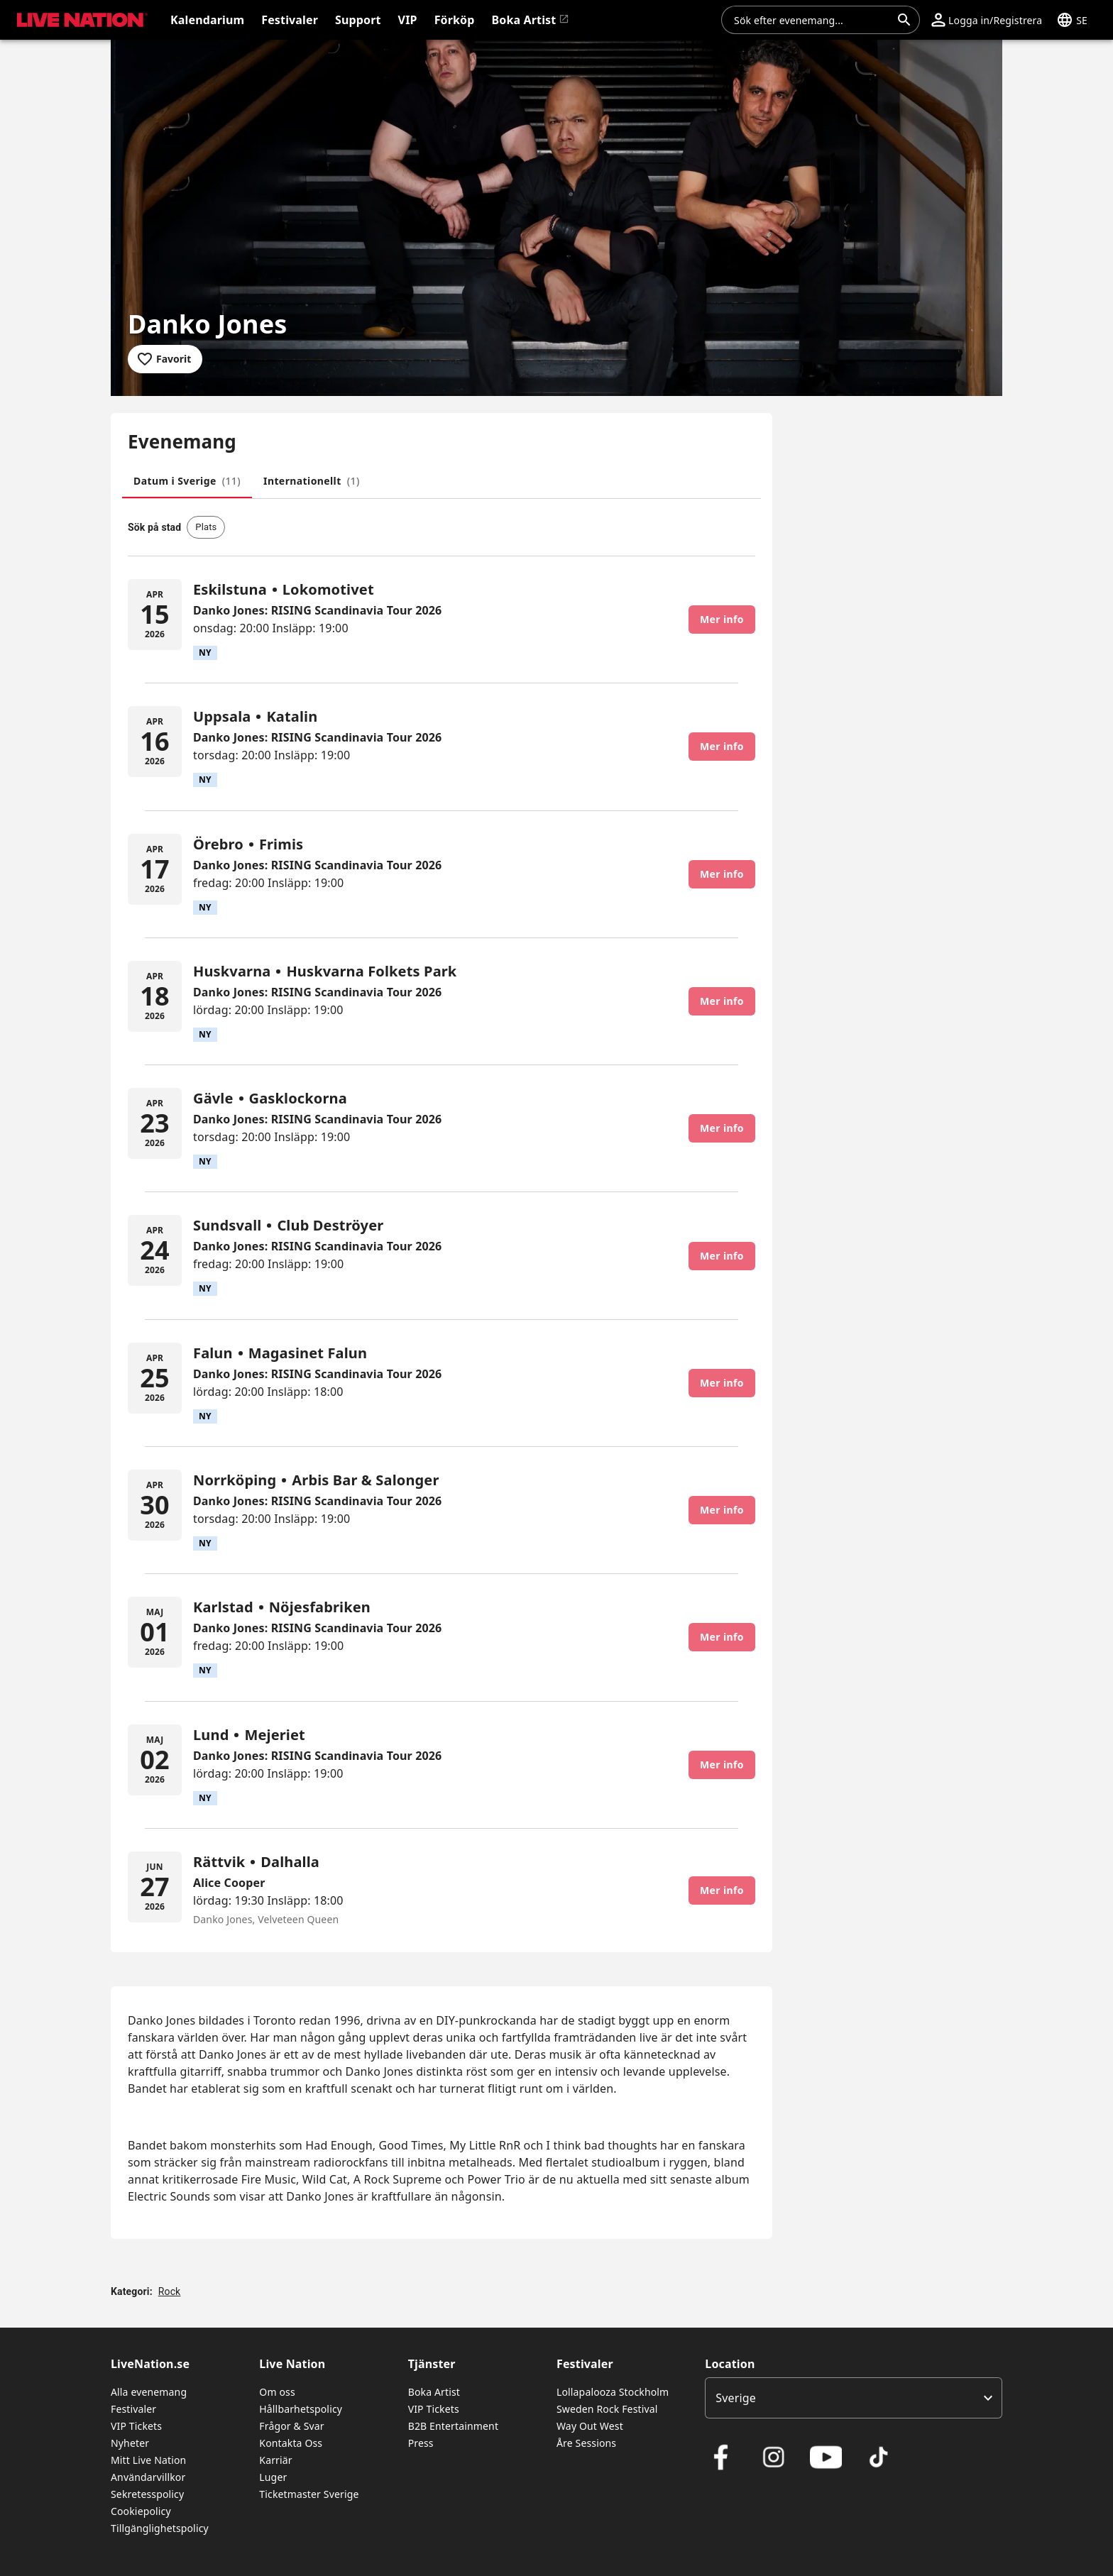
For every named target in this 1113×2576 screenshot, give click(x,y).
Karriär (275, 2460)
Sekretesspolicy (147, 2494)
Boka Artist (434, 2392)
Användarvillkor (148, 2477)
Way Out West (589, 2426)
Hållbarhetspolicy (300, 2409)
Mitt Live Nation (148, 2460)
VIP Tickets (136, 2426)
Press (421, 2443)
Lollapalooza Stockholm (612, 2392)
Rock (169, 2291)
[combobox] (812, 20)
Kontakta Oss (290, 2443)
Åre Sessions (586, 2443)
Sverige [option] (736, 2398)
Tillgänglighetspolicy (160, 2528)
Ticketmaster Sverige (308, 2494)
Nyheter (130, 2443)
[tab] (187, 481)
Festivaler (133, 2409)
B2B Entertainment (453, 2426)
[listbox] (854, 2398)
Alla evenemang (149, 2392)
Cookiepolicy (141, 2511)
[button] (987, 20)
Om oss (277, 2392)
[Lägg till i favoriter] (165, 359)
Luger (273, 2477)
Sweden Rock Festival (607, 2409)
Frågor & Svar (291, 2426)
